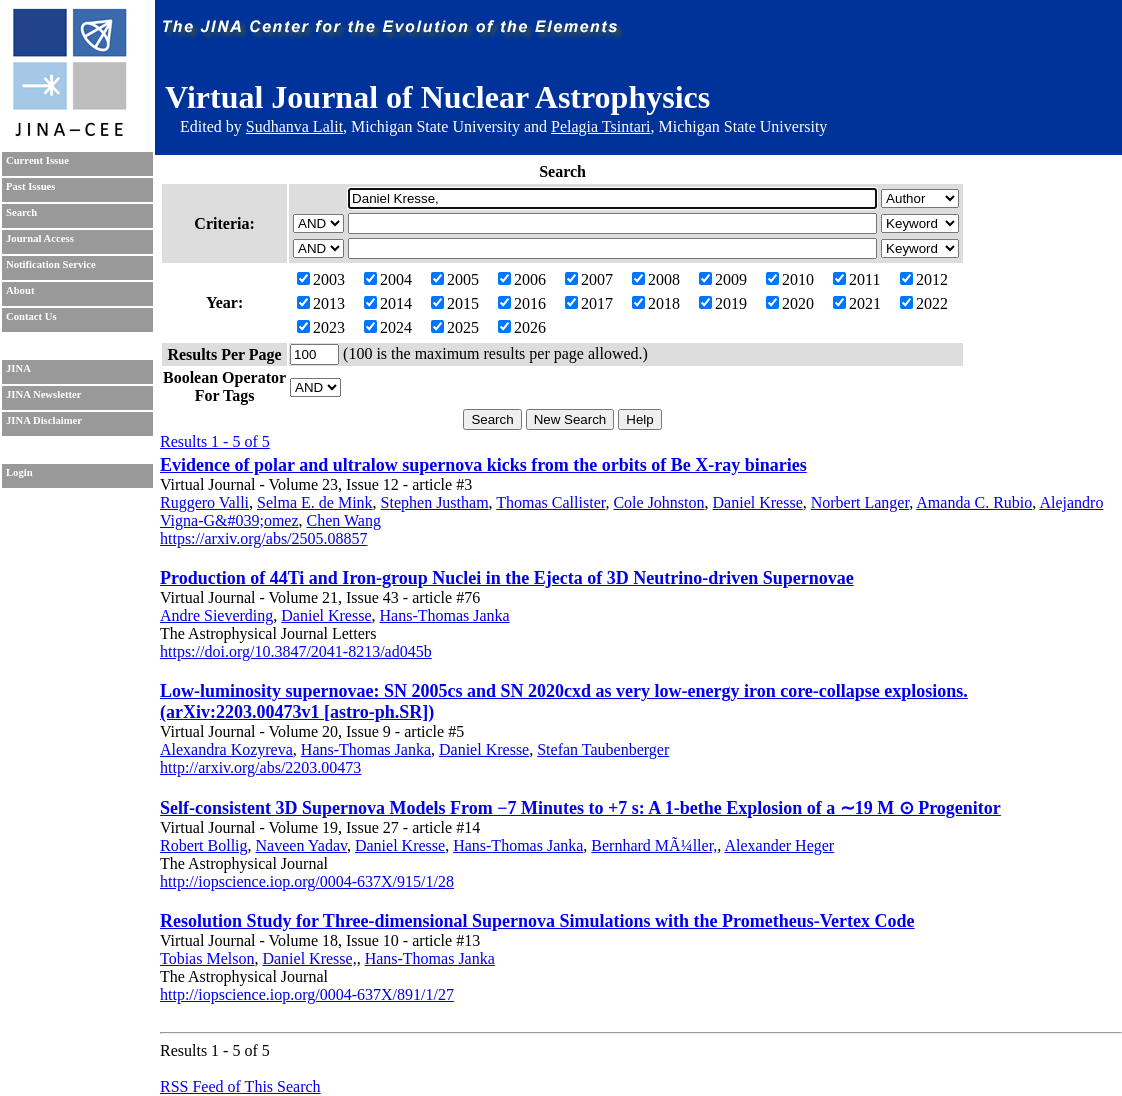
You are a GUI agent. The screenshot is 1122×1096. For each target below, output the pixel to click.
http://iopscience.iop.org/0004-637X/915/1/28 (307, 881)
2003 (321, 279)
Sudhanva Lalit (294, 126)
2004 (388, 279)
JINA (18, 368)
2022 (924, 303)
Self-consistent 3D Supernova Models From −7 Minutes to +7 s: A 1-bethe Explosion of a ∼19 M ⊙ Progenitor (580, 808)
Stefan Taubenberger (603, 749)
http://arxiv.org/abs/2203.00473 (260, 767)
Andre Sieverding (216, 615)
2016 (522, 303)
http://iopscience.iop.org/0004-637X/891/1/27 (307, 994)
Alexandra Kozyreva (226, 749)
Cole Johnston (658, 502)
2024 (388, 327)
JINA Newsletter (43, 394)
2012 (924, 279)
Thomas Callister (550, 502)
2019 (723, 303)
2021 (857, 303)
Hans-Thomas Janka (445, 615)
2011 (856, 279)
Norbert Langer (860, 502)
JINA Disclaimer (44, 420)
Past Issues (30, 186)
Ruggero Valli (204, 502)
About (20, 290)
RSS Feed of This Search (240, 1086)
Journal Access (40, 238)
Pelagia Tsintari (600, 126)
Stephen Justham (435, 502)
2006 (522, 279)
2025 (455, 327)
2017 (589, 303)
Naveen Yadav (301, 845)
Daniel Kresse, (309, 958)
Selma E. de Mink (315, 502)
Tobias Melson (207, 958)
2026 (522, 327)
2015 (455, 303)
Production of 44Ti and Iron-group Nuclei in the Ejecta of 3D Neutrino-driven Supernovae (507, 578)
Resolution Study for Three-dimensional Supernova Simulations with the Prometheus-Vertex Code (537, 921)
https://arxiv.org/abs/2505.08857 (264, 538)
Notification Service (51, 264)
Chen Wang (344, 520)
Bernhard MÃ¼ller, (654, 845)
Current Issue (37, 160)
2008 (656, 279)
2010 (790, 279)
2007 (589, 279)
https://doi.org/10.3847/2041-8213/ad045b (296, 651)
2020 (790, 303)
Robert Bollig (204, 845)
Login (19, 472)
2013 (321, 303)
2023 (321, 327)
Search (21, 212)
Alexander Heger (779, 845)
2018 (656, 303)
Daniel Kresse (758, 502)
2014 (388, 303)
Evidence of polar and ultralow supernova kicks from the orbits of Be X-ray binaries (483, 465)
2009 (723, 279)
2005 (455, 279)
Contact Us (31, 316)
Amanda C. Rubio (974, 502)
